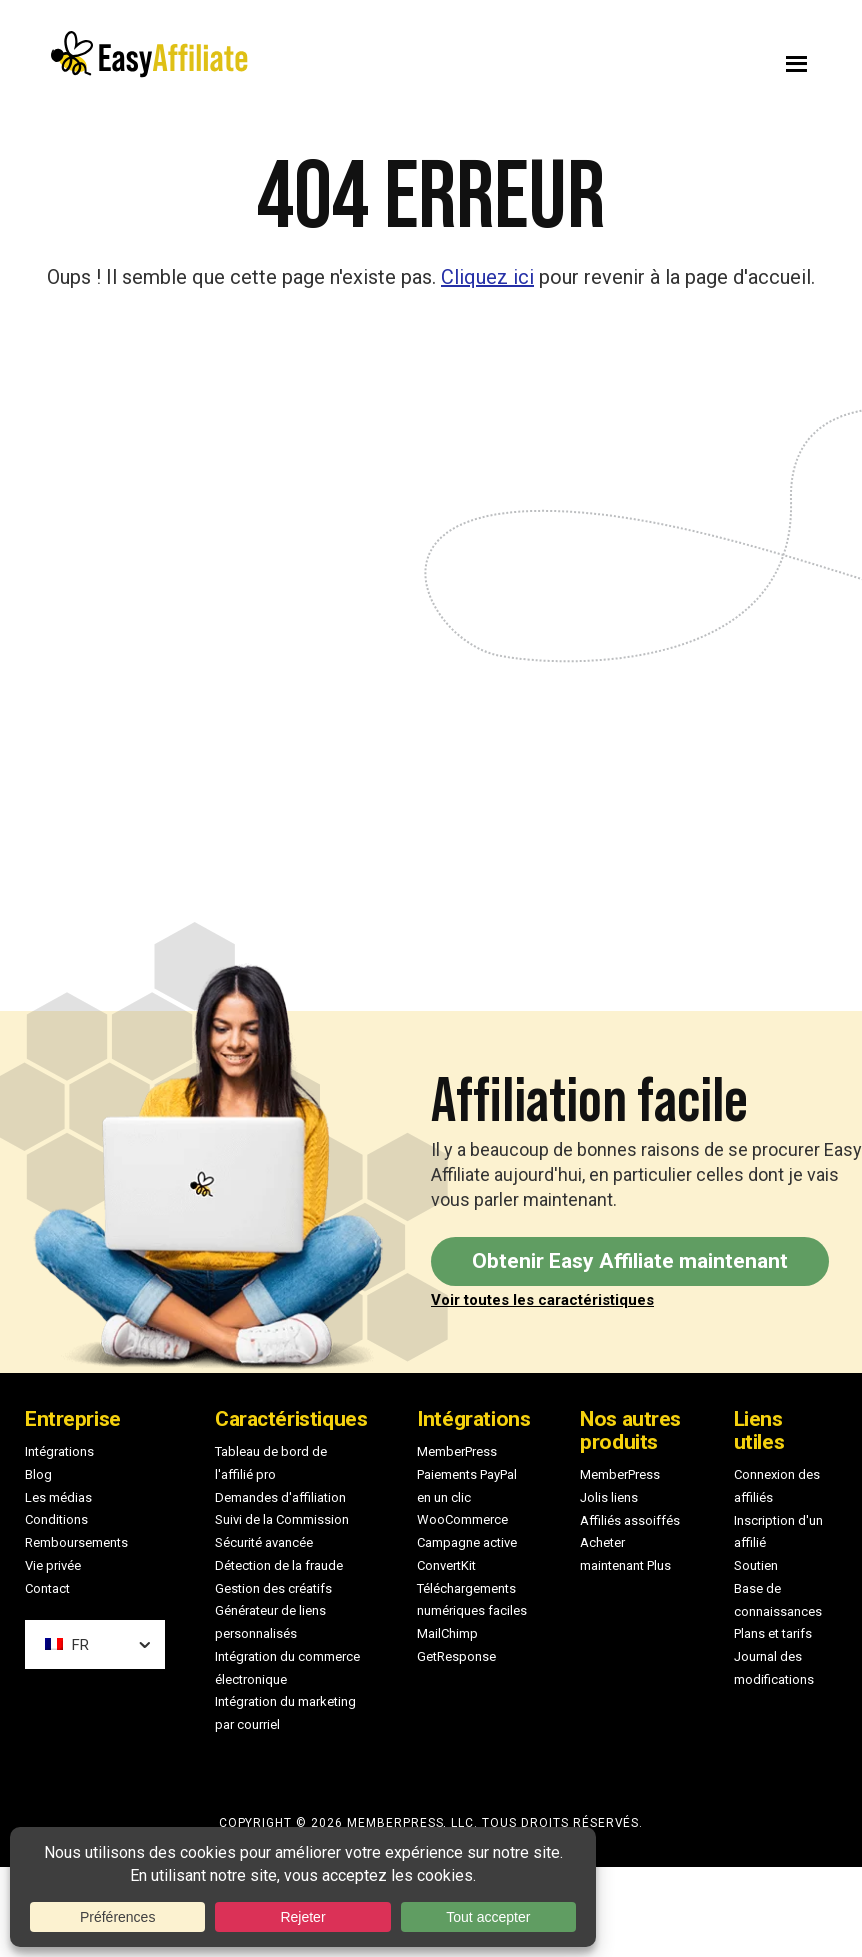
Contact (47, 1588)
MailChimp (447, 1633)
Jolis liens (609, 1497)
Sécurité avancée (264, 1542)
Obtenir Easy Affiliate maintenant (630, 1261)
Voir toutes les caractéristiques (542, 1300)
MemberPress (457, 1451)
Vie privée (53, 1565)
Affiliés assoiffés (630, 1520)
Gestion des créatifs (273, 1588)
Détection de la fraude (279, 1565)
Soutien (756, 1565)
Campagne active (467, 1542)
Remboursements (76, 1542)
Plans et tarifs (773, 1633)
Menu (640, 59)
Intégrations (59, 1451)
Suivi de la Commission (282, 1519)
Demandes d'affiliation (280, 1497)
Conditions (56, 1519)
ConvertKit (446, 1565)
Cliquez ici (487, 277)
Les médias (58, 1497)
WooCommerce (462, 1519)
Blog (38, 1474)
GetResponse (456, 1656)
